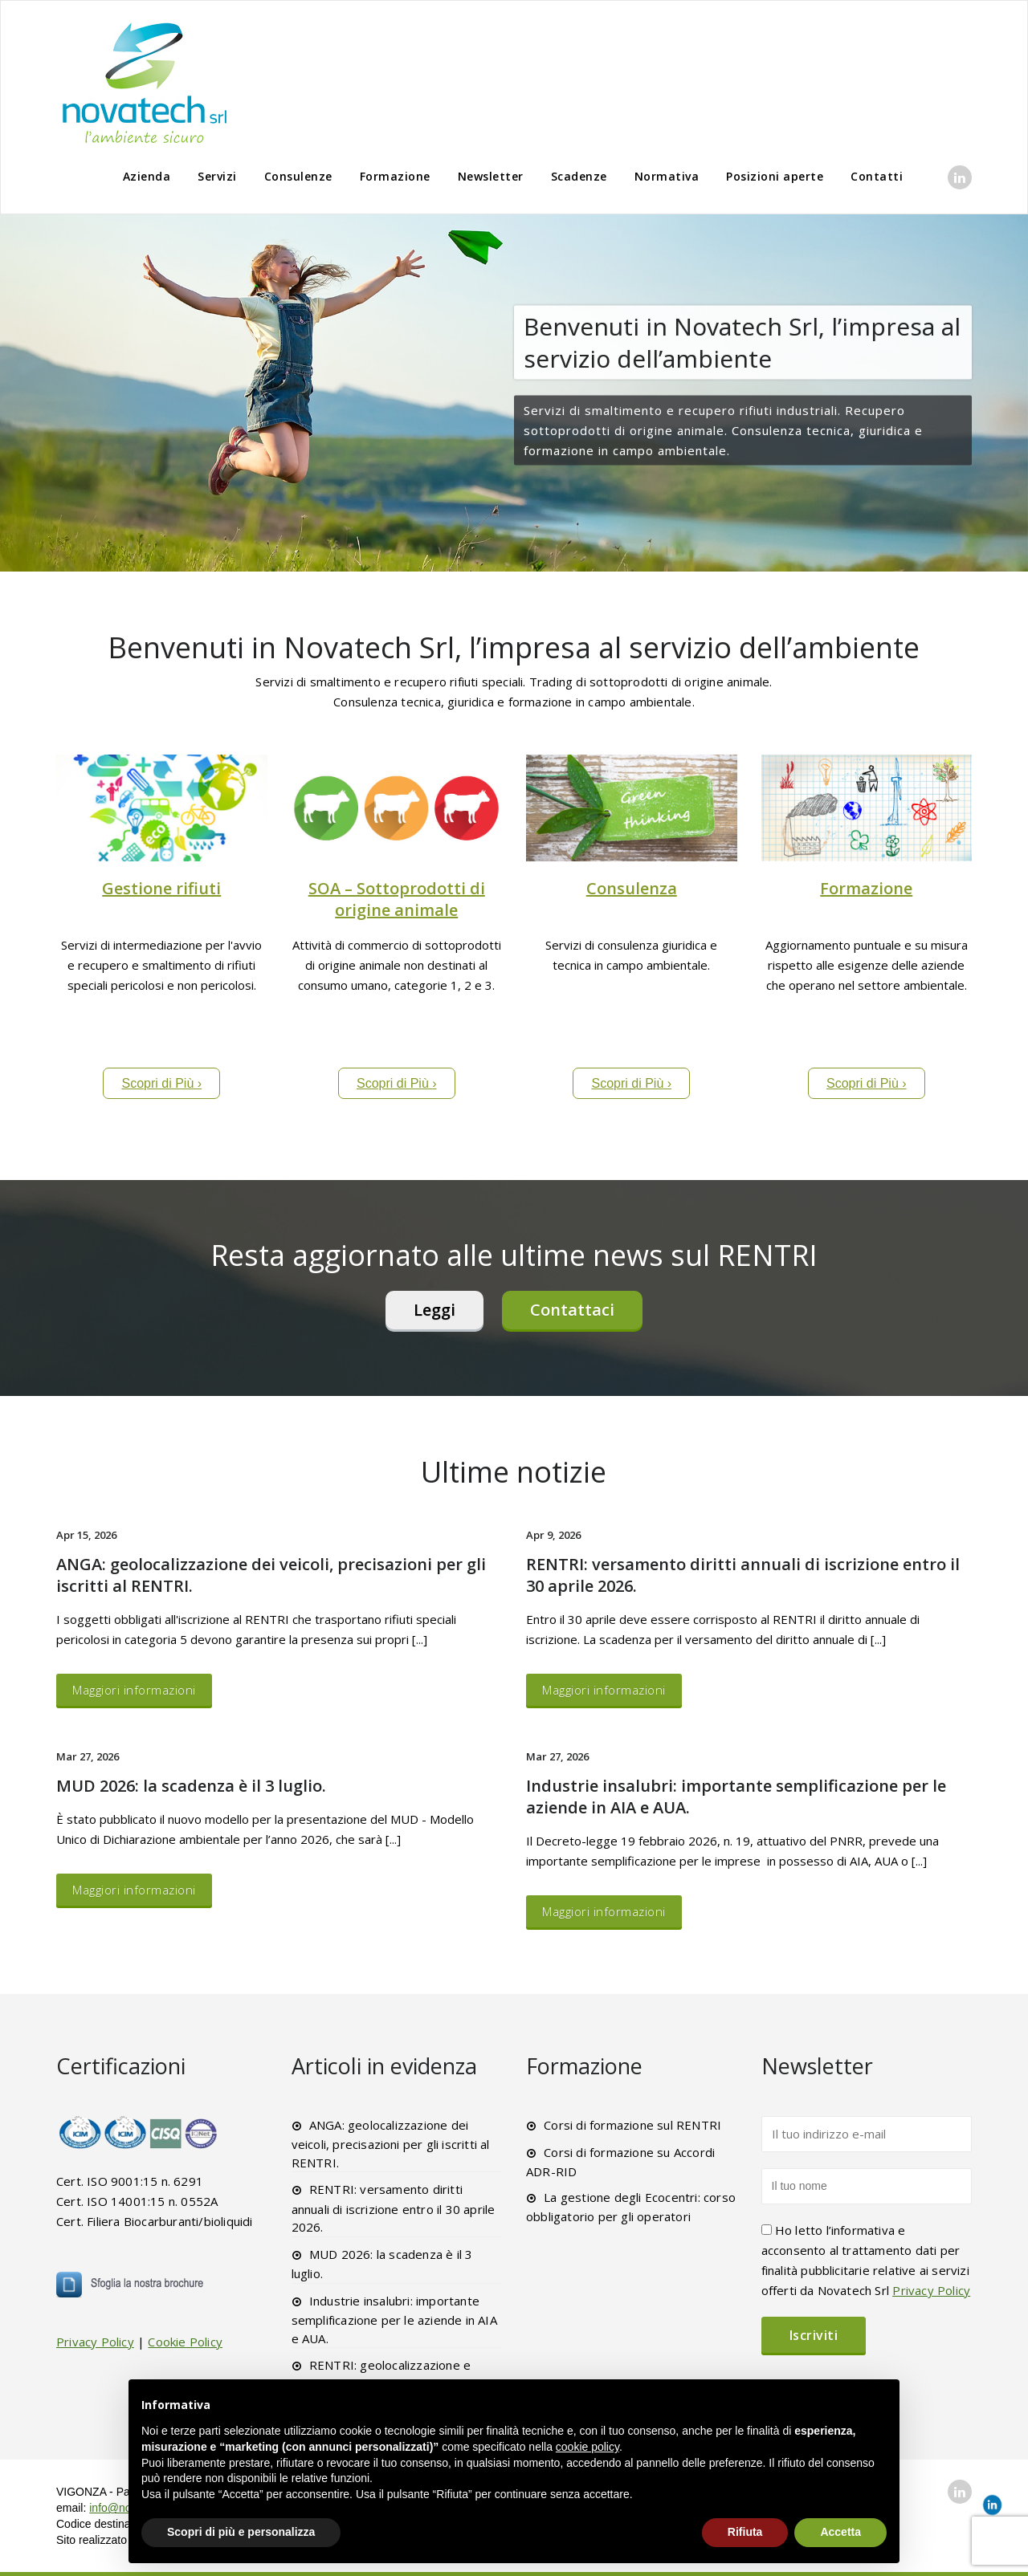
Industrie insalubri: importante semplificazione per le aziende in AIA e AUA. (394, 2319)
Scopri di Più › (161, 1083)
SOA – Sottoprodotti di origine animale (396, 899)
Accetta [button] (840, 2531)
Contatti (877, 176)
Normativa (667, 176)
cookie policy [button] (587, 2446)
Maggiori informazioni (134, 1690)
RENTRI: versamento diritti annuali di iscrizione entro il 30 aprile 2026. (394, 2208)
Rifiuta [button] (745, 2531)
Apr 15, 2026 (86, 1535)
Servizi (217, 176)
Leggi (434, 1310)
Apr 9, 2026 (553, 1535)
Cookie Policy (185, 2342)
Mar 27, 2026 (87, 1756)
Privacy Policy (95, 2342)
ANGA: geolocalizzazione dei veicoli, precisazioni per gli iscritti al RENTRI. (391, 2144)
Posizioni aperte (774, 176)
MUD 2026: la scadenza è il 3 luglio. (191, 1786)
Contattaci (572, 1310)
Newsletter (491, 176)
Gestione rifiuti (161, 888)
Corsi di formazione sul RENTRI (632, 2125)
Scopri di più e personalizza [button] (241, 2531)
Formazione (395, 176)
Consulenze (298, 176)
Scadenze (579, 176)
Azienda (147, 176)
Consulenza (631, 888)
